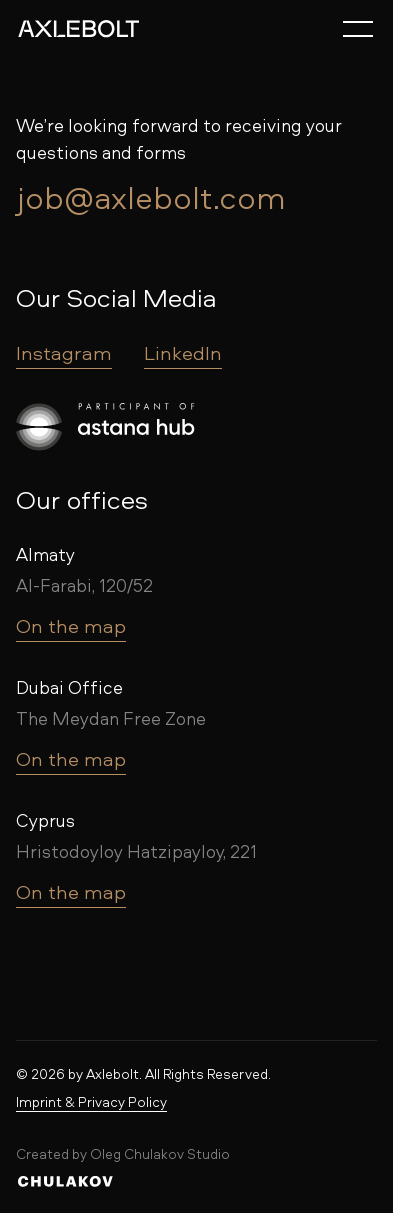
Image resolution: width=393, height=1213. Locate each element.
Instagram (64, 352)
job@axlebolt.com (150, 197)
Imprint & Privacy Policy (91, 1101)
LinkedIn (183, 352)
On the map (71, 625)
